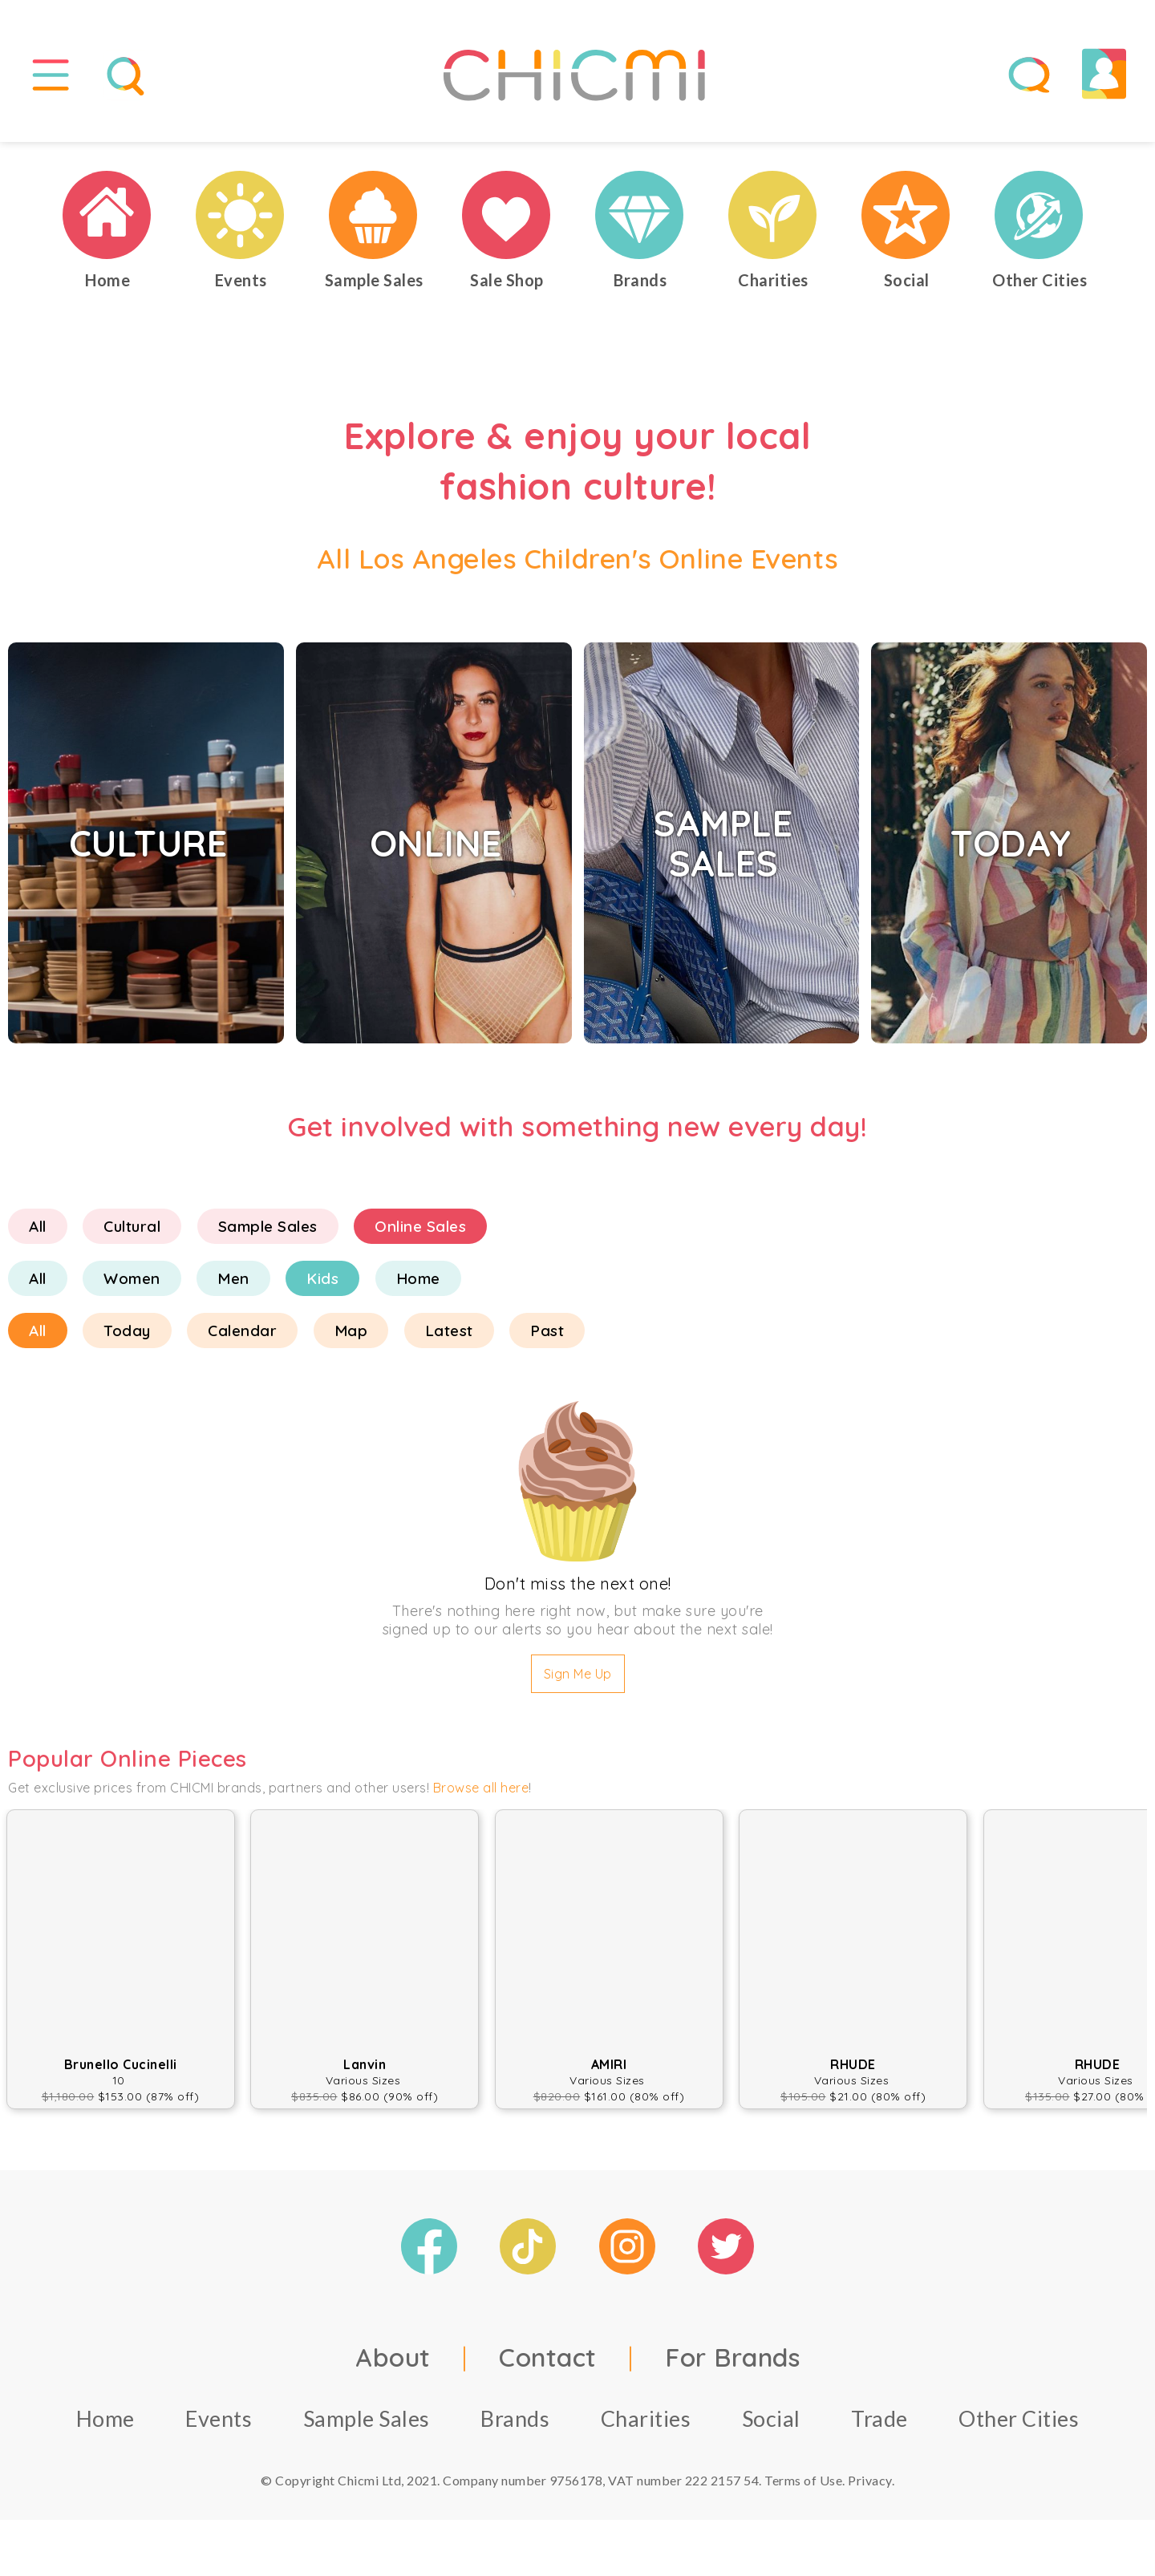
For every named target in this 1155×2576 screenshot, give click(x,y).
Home (418, 1278)
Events (218, 2418)
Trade (879, 2418)
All (38, 1226)
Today (127, 1330)
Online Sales (420, 1226)
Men (233, 1278)
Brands (514, 2418)
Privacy (870, 2480)
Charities (646, 2418)
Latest (449, 1330)
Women (131, 1278)
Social (771, 2418)
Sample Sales (268, 1226)
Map (351, 1330)
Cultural (131, 1226)
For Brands (732, 2357)
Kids (322, 1278)
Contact (548, 2357)
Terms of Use (803, 2480)
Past (547, 1330)
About (393, 2357)
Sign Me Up (578, 1674)
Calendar (242, 1330)
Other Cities (1018, 2418)
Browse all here (481, 1788)
